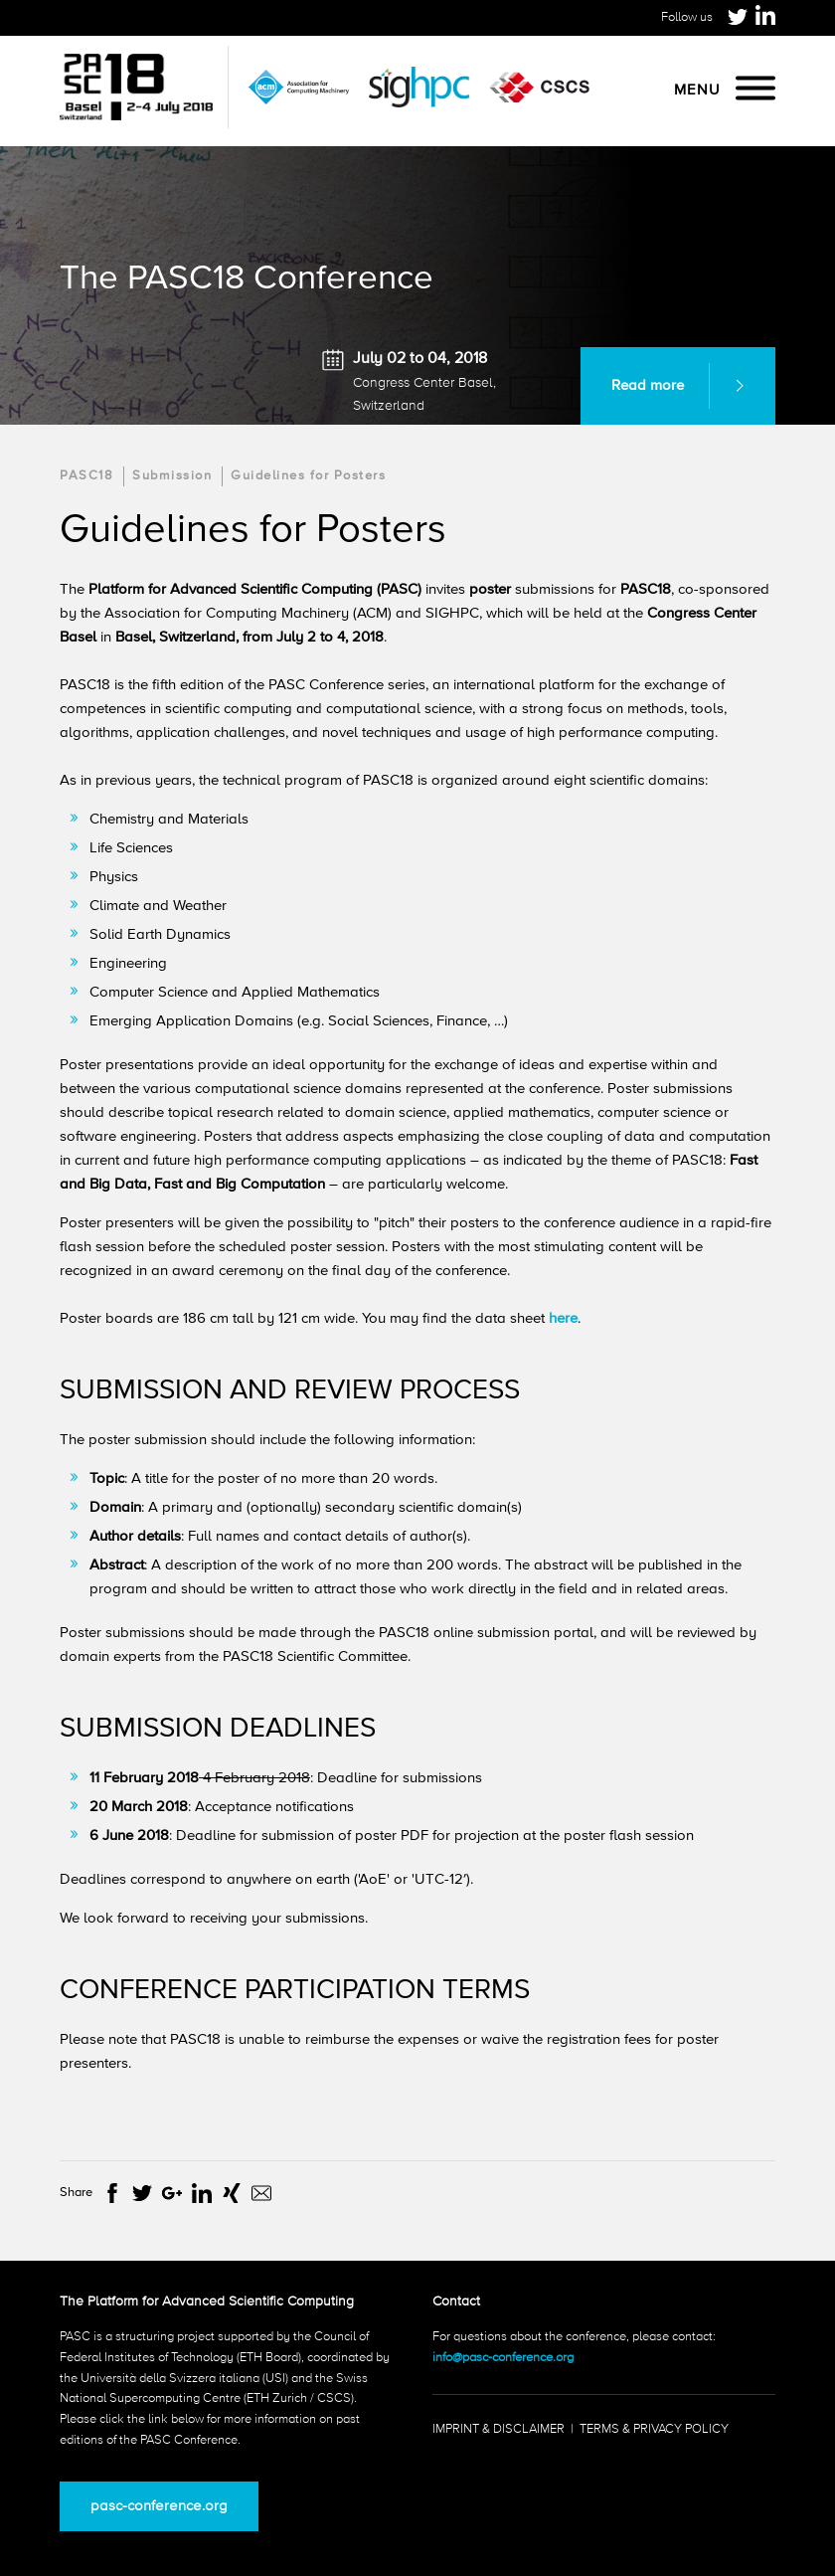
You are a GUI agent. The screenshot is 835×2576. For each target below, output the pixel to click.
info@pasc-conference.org (503, 2357)
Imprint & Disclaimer (498, 2429)
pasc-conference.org (159, 2505)
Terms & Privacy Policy (654, 2429)
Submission (172, 475)
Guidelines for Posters (308, 475)
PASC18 (86, 475)
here (563, 1318)
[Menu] (755, 90)
